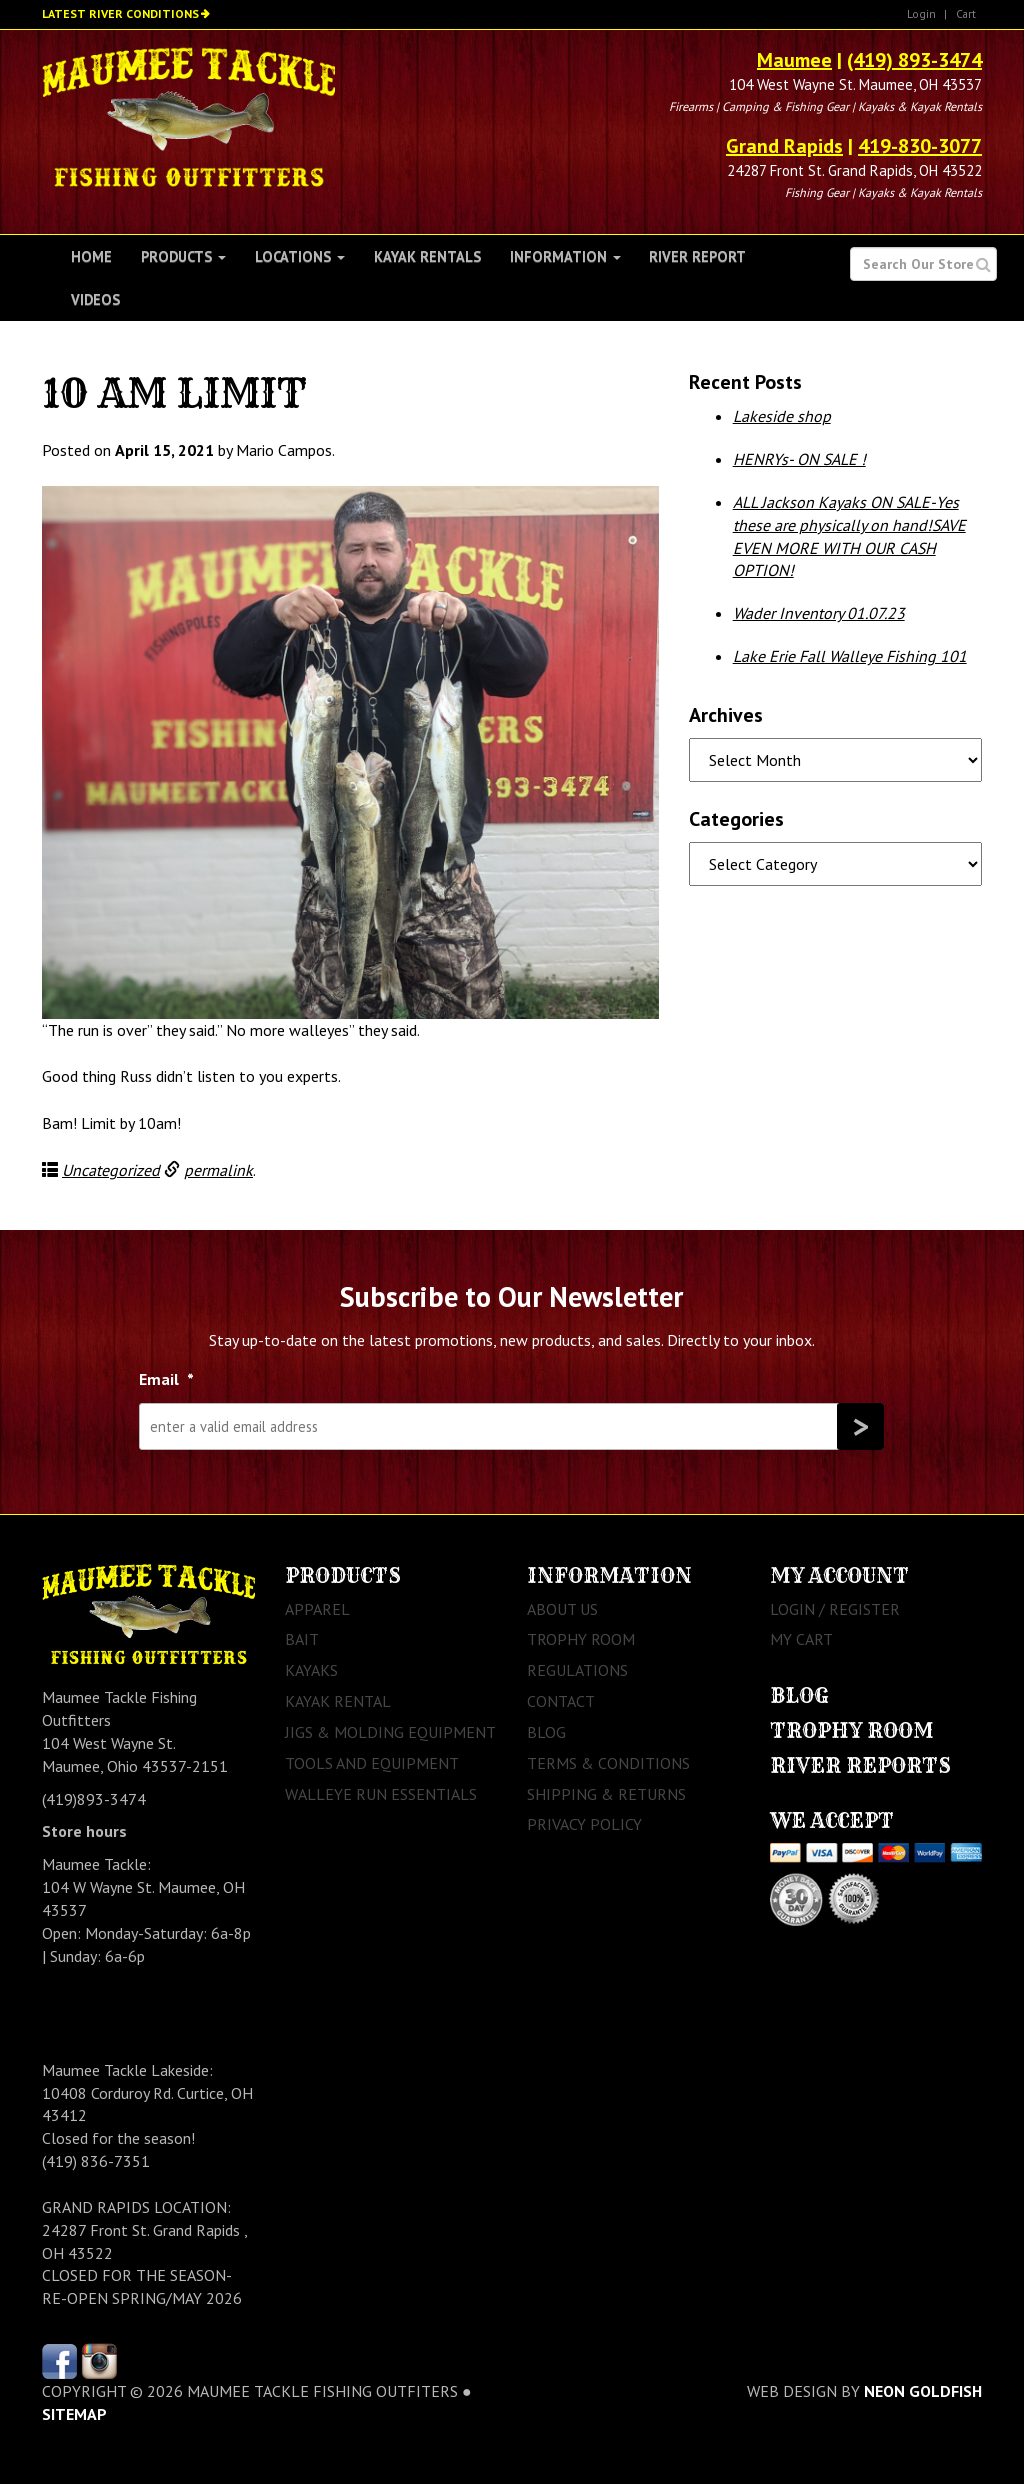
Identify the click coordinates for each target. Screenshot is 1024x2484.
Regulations (577, 1670)
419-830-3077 (920, 146)
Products (183, 256)
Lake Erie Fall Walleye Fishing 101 (850, 656)
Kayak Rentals (427, 256)
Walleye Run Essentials (381, 1794)
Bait (302, 1639)
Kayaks (311, 1670)
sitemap (74, 2414)
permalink (218, 1170)
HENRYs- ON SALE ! (799, 459)
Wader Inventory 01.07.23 (819, 613)
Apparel (317, 1609)
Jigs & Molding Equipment (390, 1732)
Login (921, 13)
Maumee (794, 60)
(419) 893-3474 (914, 60)
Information (565, 256)
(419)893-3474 (94, 1799)
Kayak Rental (338, 1701)
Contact (561, 1701)
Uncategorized (111, 1170)
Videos (95, 299)
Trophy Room (581, 1639)
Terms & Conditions (608, 1763)
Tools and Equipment (372, 1763)
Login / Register (835, 1609)
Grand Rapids (784, 146)
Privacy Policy (584, 1824)
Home (91, 256)
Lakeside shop (782, 416)
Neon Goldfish (923, 2391)
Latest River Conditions (120, 13)
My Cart (801, 1639)
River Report (697, 256)
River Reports (860, 1765)
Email (166, 1379)
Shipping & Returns (606, 1794)
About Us (562, 1609)
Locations (300, 256)
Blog (546, 1732)
